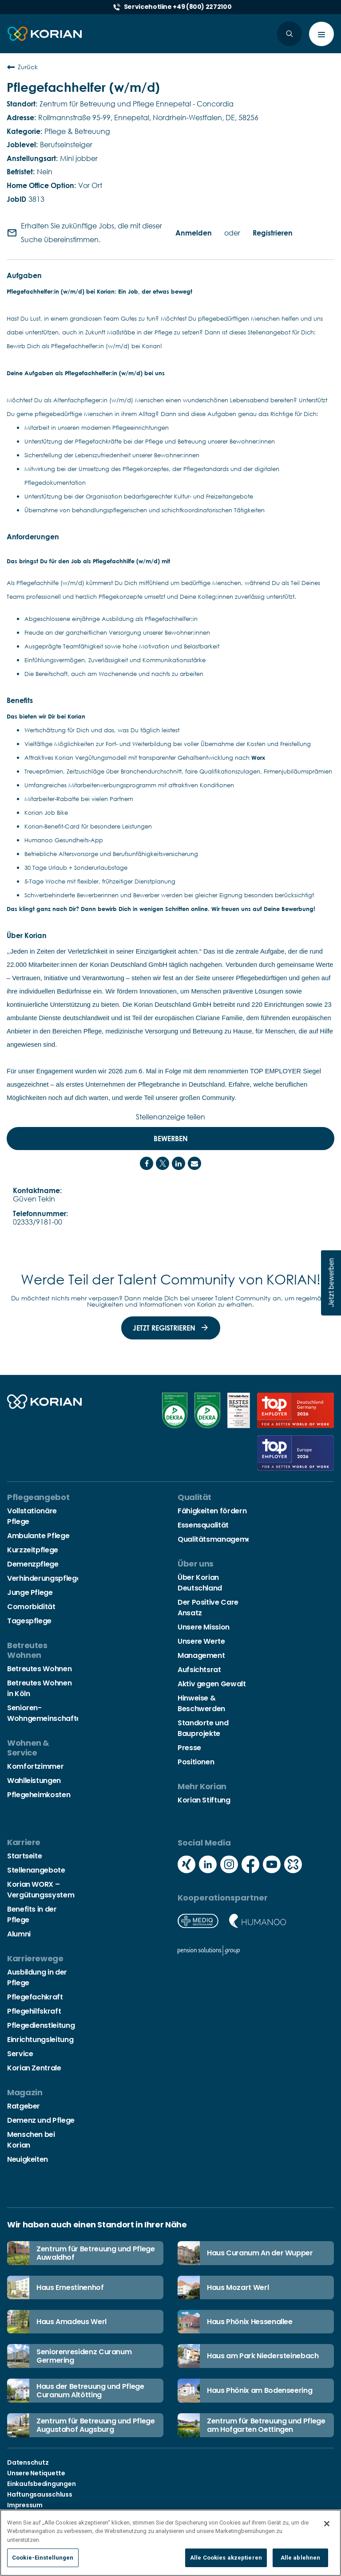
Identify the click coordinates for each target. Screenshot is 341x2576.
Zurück (22, 67)
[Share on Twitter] (162, 1163)
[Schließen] (327, 2523)
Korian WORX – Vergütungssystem (40, 1889)
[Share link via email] (194, 1163)
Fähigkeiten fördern (212, 1511)
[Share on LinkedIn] (178, 1163)
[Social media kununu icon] (293, 1865)
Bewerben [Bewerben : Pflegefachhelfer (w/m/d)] (171, 1138)
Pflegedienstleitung (41, 2025)
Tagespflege (29, 1621)
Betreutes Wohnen (39, 1669)
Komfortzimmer (35, 1766)
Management (201, 1655)
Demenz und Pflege (41, 2120)
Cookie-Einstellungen (43, 2557)
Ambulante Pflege (38, 1536)
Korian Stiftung (204, 1800)
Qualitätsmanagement (218, 1539)
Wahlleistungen (34, 1780)
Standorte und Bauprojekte (203, 1728)
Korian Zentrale (34, 2068)
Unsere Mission (204, 1627)
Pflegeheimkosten (38, 1795)
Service (20, 2054)
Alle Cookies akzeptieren (226, 2557)
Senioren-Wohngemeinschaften (46, 1713)
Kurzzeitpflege (32, 1550)
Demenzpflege (33, 1564)
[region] (170, 2542)
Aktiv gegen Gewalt (212, 1684)
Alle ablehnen (301, 2557)
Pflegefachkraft (35, 1997)
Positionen (196, 1762)
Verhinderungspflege (44, 1578)
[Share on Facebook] (147, 1163)
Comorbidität (31, 1607)
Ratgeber (23, 2106)
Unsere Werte (201, 1641)
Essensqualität (203, 1525)
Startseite (24, 1856)
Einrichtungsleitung (40, 2039)
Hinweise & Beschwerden (201, 1703)
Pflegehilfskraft (34, 2011)
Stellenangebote (36, 1870)
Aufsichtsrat (199, 1670)
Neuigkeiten (27, 2159)
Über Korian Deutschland (200, 1582)
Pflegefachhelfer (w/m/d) (83, 86)
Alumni (19, 1934)
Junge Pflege (30, 1592)
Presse (189, 1748)
